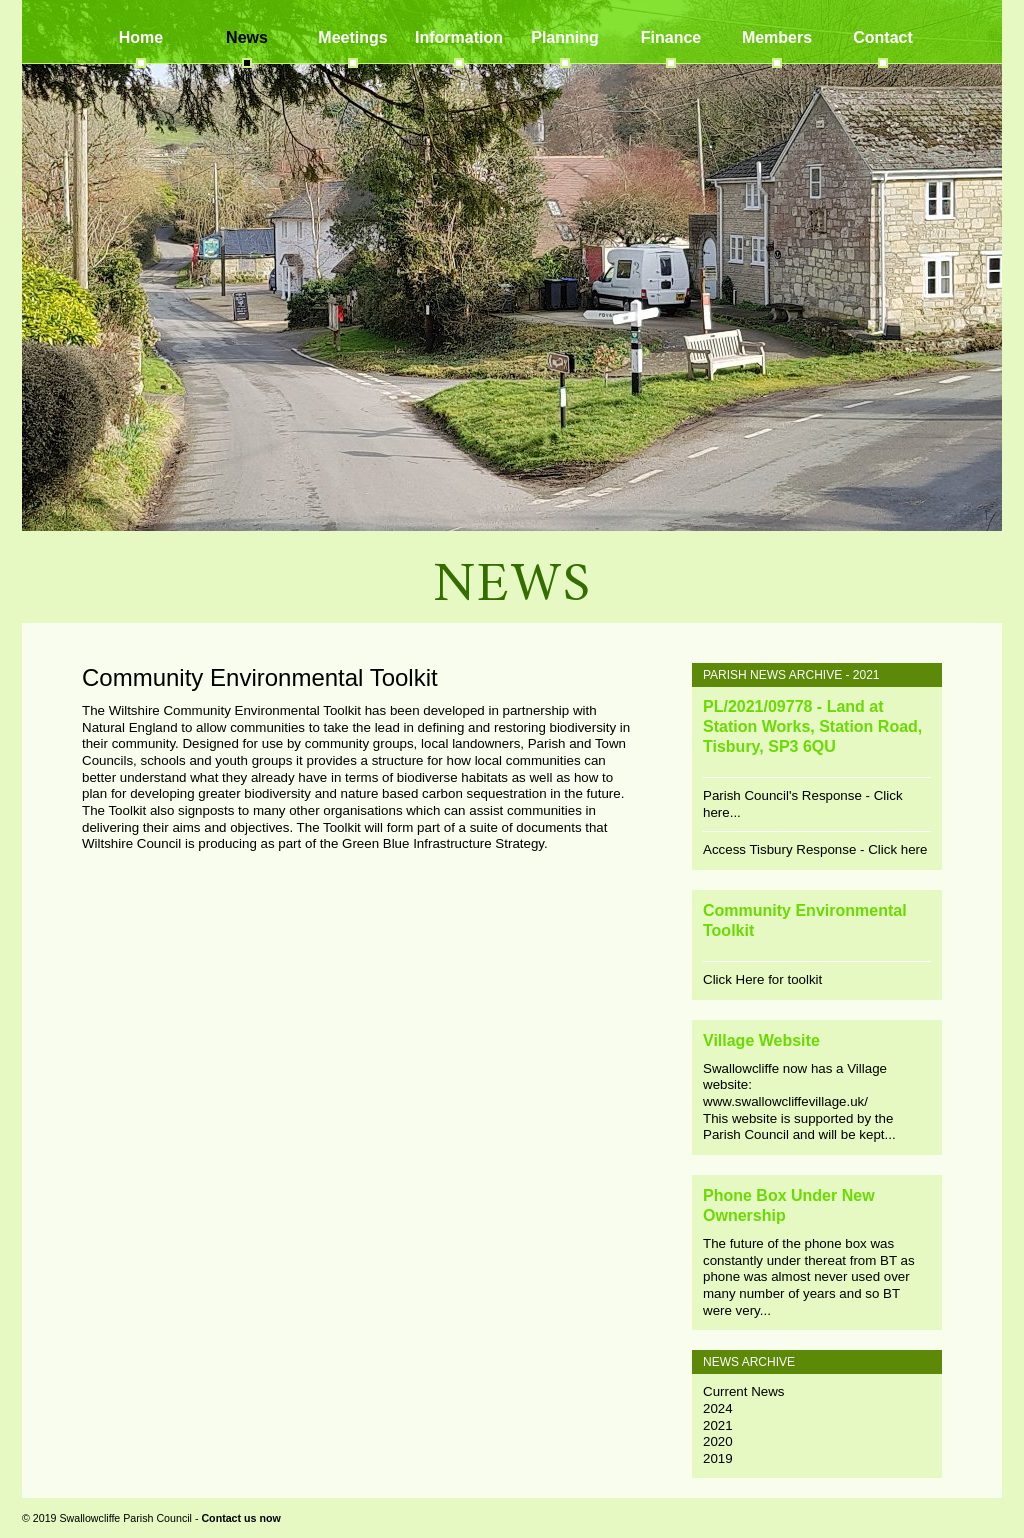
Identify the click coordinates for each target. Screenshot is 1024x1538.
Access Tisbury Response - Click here (815, 849)
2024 (718, 1408)
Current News (743, 1391)
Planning (565, 37)
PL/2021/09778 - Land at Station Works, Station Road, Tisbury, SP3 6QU (812, 726)
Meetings (352, 37)
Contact (883, 37)
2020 (718, 1441)
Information (459, 37)
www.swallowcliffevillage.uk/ (785, 1101)
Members (777, 37)
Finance (671, 37)
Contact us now (240, 1518)
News (247, 37)
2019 (718, 1458)
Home (141, 37)
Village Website (761, 1040)
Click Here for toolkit (762, 979)
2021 (718, 1425)
